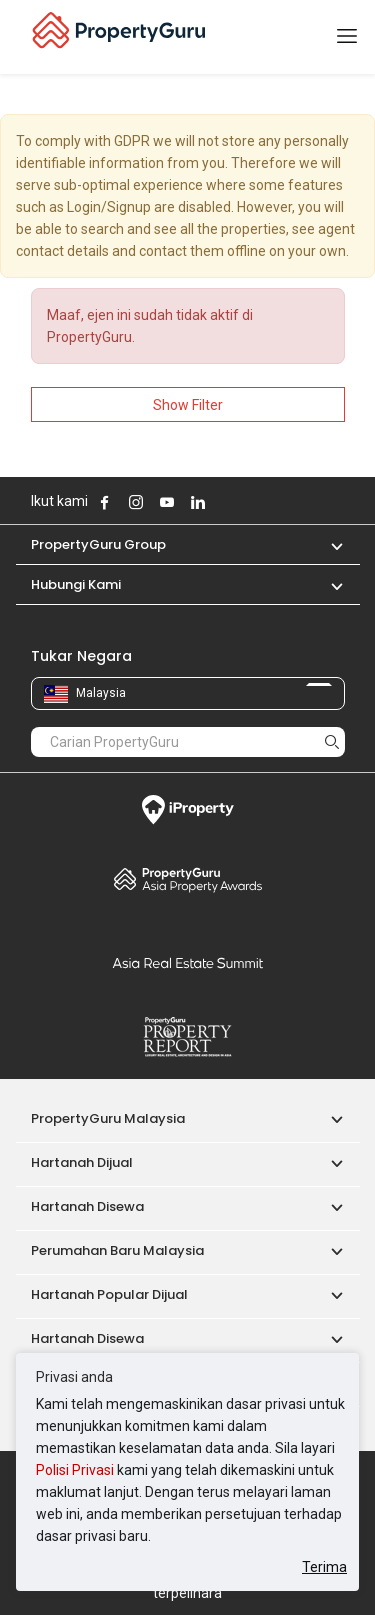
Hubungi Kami (76, 584)
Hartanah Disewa (87, 1206)
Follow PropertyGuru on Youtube (167, 502)
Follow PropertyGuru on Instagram (136, 502)
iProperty (188, 810)
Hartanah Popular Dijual (109, 1294)
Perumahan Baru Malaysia (117, 1250)
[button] (327, 544)
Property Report (188, 1037)
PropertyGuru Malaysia (108, 1118)
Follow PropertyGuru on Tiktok (248, 502)
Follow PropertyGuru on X (225, 502)
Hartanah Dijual (82, 1162)
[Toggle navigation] (347, 37)
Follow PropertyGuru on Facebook (105, 502)
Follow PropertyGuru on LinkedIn (198, 502)
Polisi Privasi (75, 1470)
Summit (188, 963)
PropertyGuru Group (98, 544)
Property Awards (188, 879)
